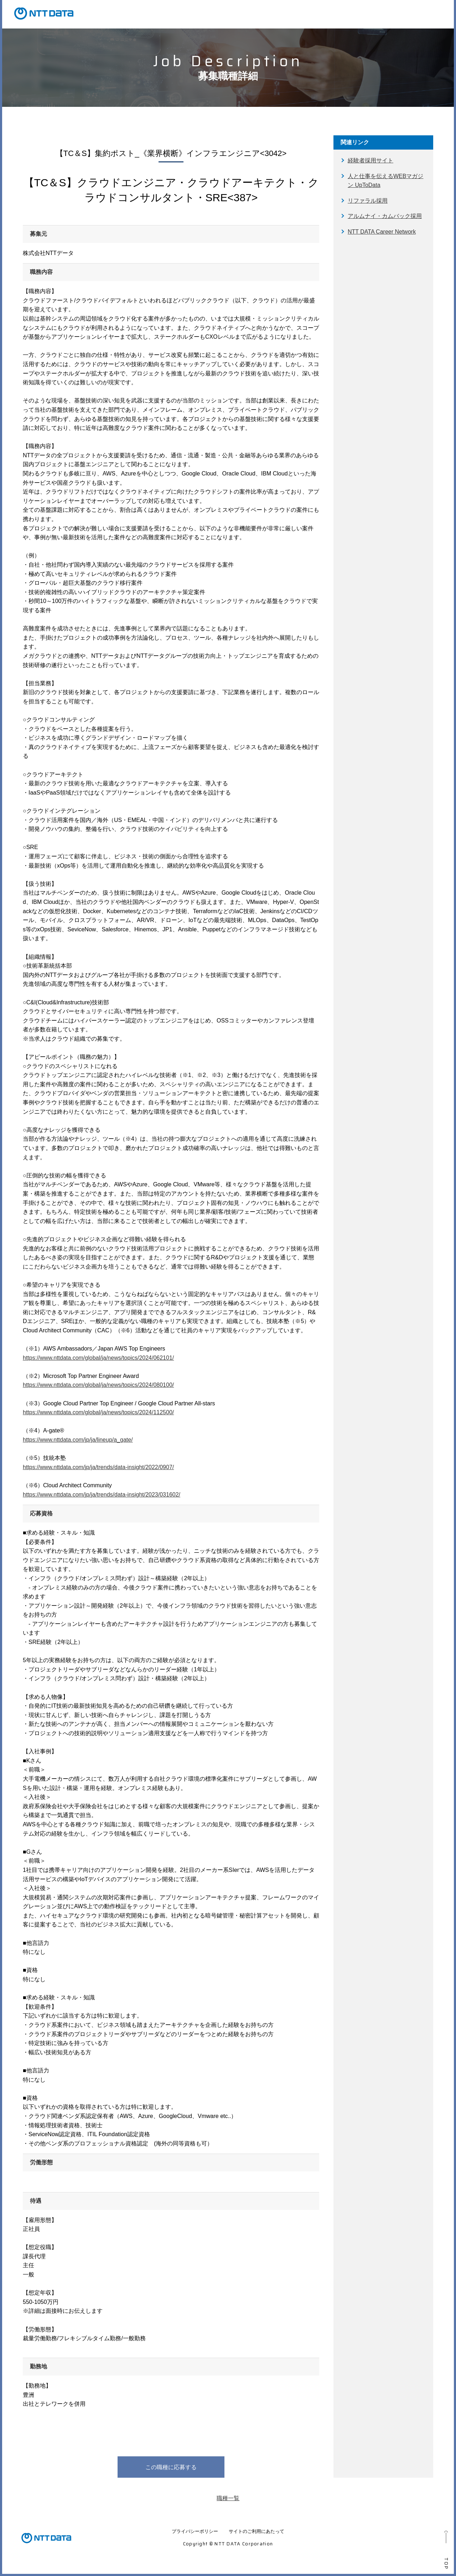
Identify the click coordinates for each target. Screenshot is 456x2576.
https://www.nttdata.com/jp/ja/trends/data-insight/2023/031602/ (101, 1495)
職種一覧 (228, 2498)
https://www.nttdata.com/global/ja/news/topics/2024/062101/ (98, 1358)
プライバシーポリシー (195, 2531)
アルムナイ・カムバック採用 (385, 216)
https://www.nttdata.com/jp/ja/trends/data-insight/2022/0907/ (98, 1467)
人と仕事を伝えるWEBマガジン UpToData (385, 180)
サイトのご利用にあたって (256, 2531)
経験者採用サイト (370, 160)
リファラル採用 (368, 201)
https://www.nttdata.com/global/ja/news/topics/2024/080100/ (98, 1385)
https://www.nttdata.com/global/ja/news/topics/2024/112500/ (98, 1412)
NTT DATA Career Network (382, 232)
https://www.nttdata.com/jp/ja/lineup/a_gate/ (78, 1440)
